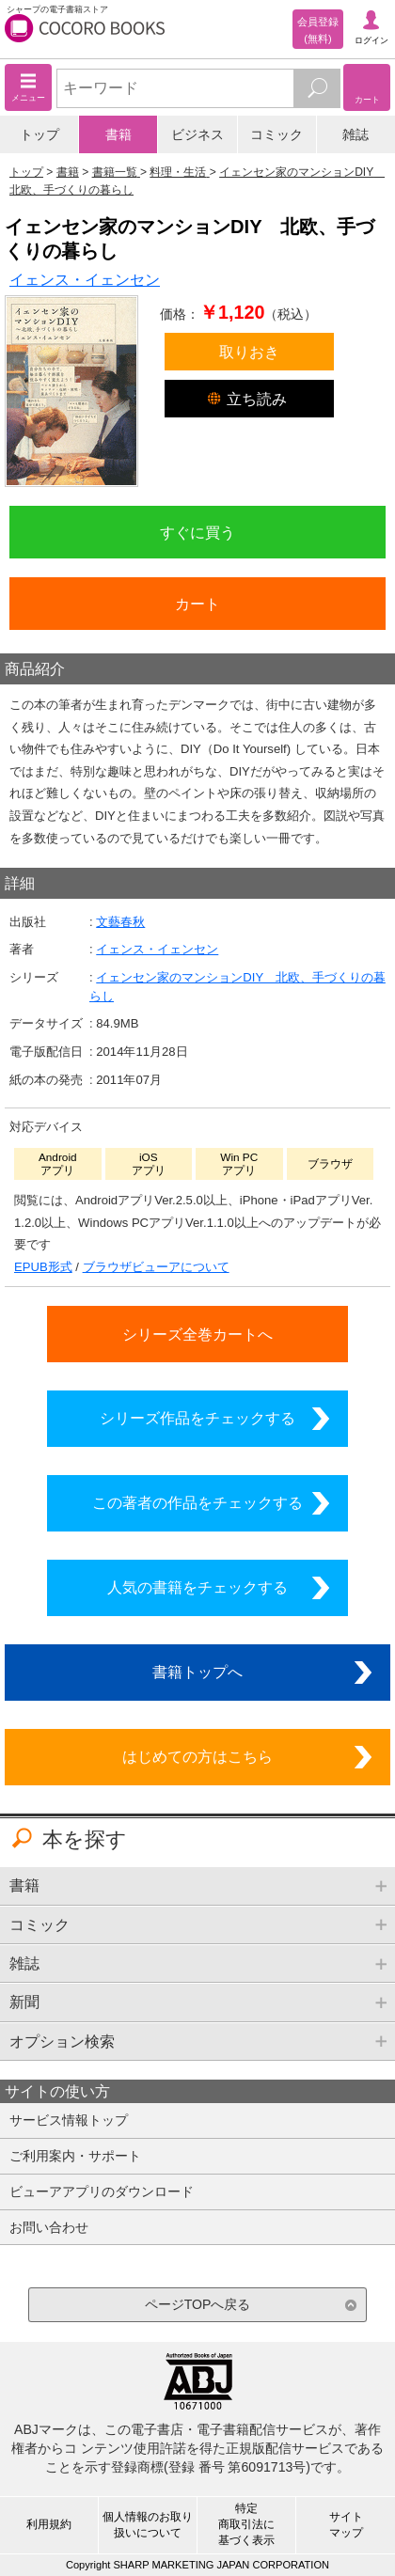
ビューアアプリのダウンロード (101, 2191)
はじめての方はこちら (197, 1756)
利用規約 (48, 2524)
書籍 (118, 134)
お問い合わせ (48, 2227)
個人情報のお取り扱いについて (148, 2524)
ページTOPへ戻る (198, 2304)
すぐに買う (197, 532)
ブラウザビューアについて (156, 1267)
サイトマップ (346, 2524)
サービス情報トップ (68, 2120)
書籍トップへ (197, 1671)
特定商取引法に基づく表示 (246, 2524)
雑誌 (355, 134)
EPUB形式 (43, 1267)
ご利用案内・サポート (75, 2155)
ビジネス (197, 134)
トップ (39, 134)
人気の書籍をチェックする (197, 1587)
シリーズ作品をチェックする (197, 1417)
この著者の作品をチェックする (197, 1502)
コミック (276, 134)
